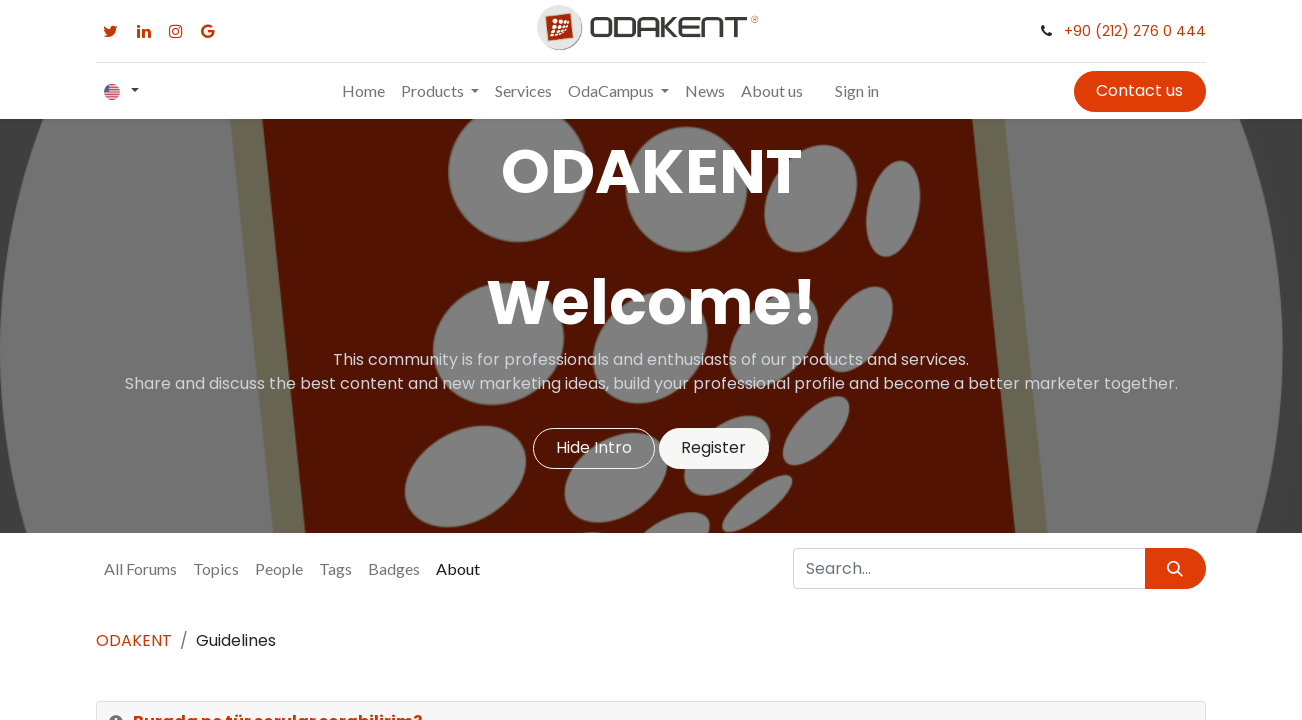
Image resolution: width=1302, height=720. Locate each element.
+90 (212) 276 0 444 (1135, 31)
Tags (335, 568)
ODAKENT (134, 640)
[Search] (1175, 568)
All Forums (140, 568)
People (279, 568)
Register (713, 447)
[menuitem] (363, 91)
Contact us (1139, 90)
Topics (216, 568)
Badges (394, 568)
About (458, 568)
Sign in (857, 90)
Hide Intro (594, 447)
